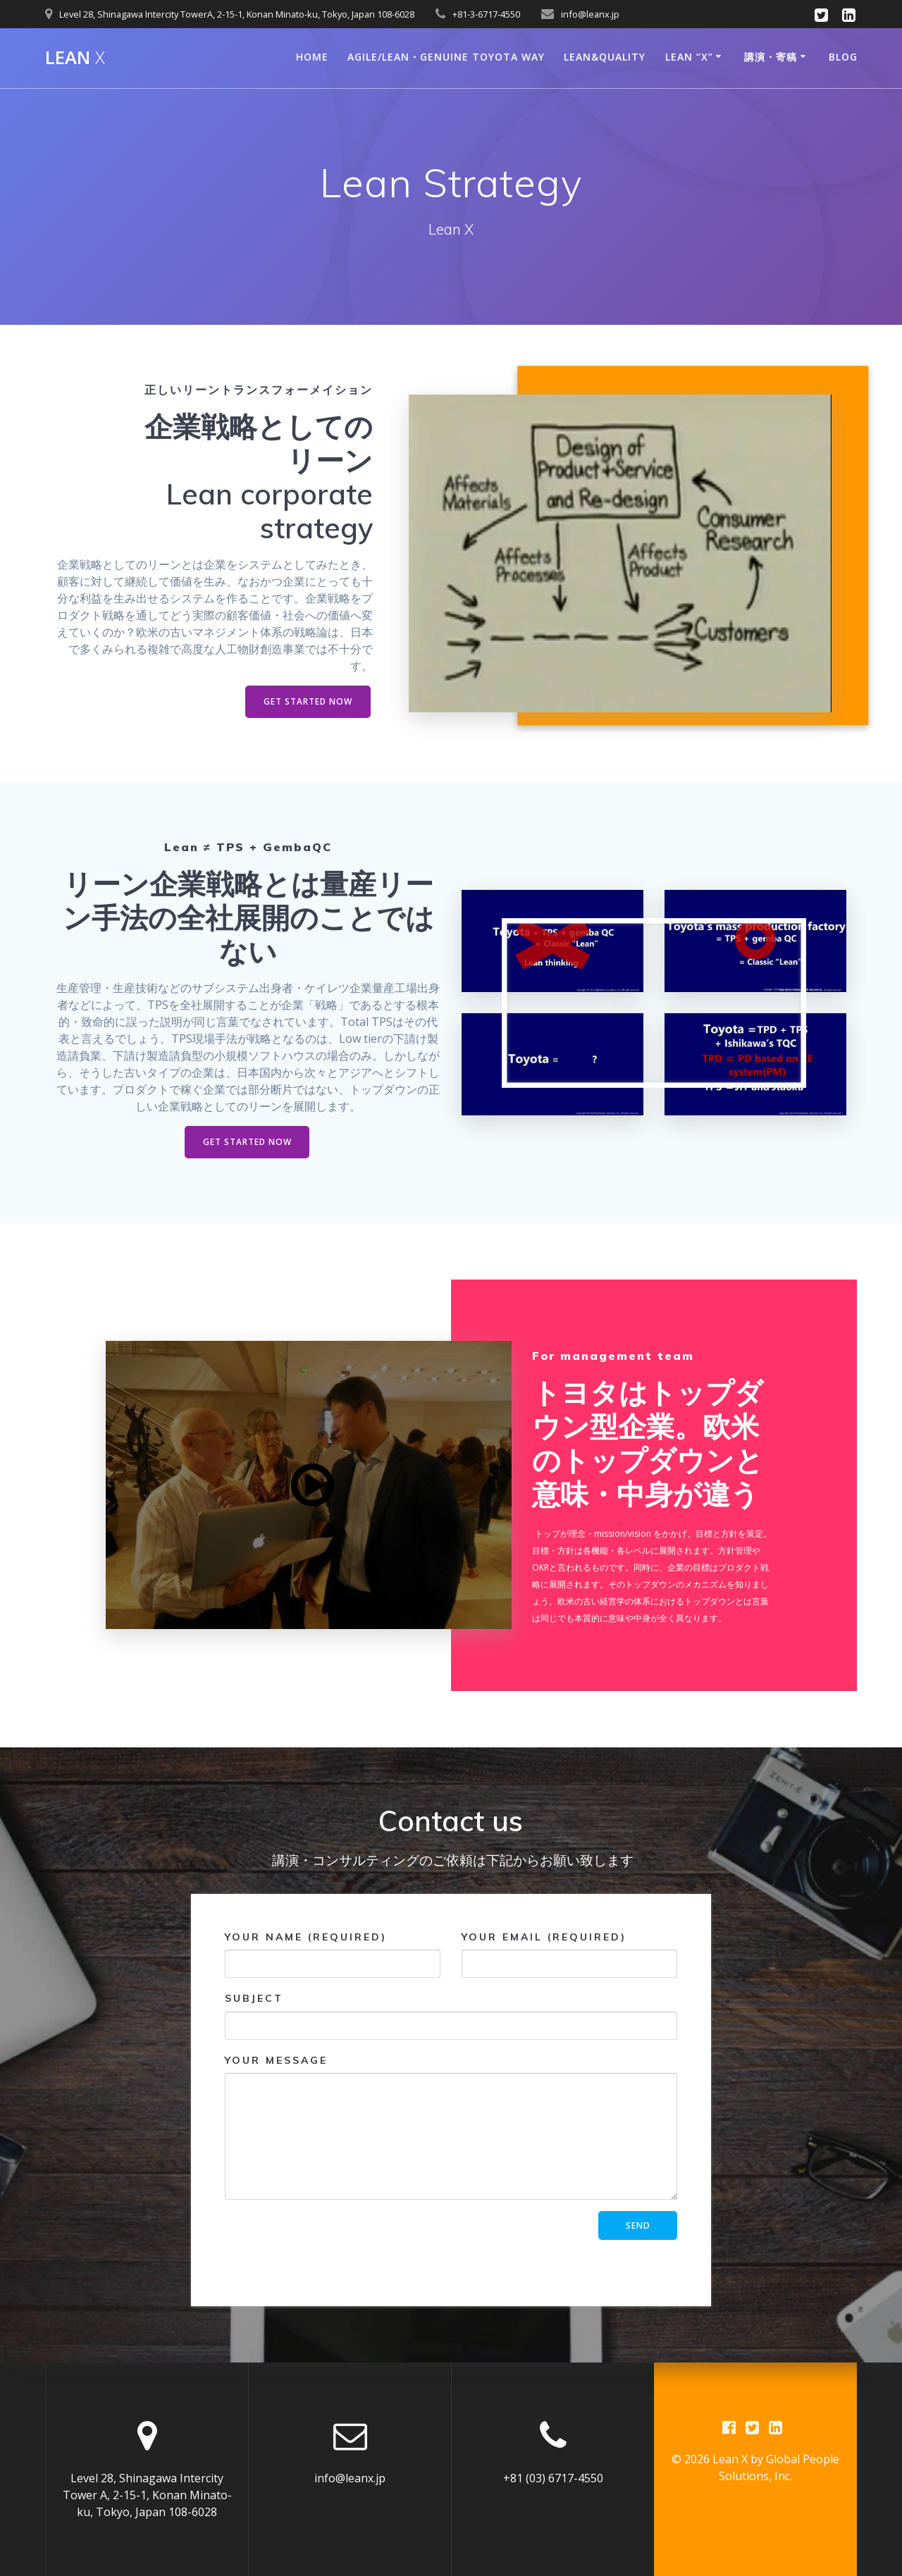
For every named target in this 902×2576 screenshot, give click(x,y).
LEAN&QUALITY (604, 56)
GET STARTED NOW (307, 701)
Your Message (451, 2127)
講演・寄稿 (770, 56)
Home (312, 56)
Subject (451, 2016)
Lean (75, 58)
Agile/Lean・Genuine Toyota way (446, 56)
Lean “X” (689, 56)
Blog (843, 56)
